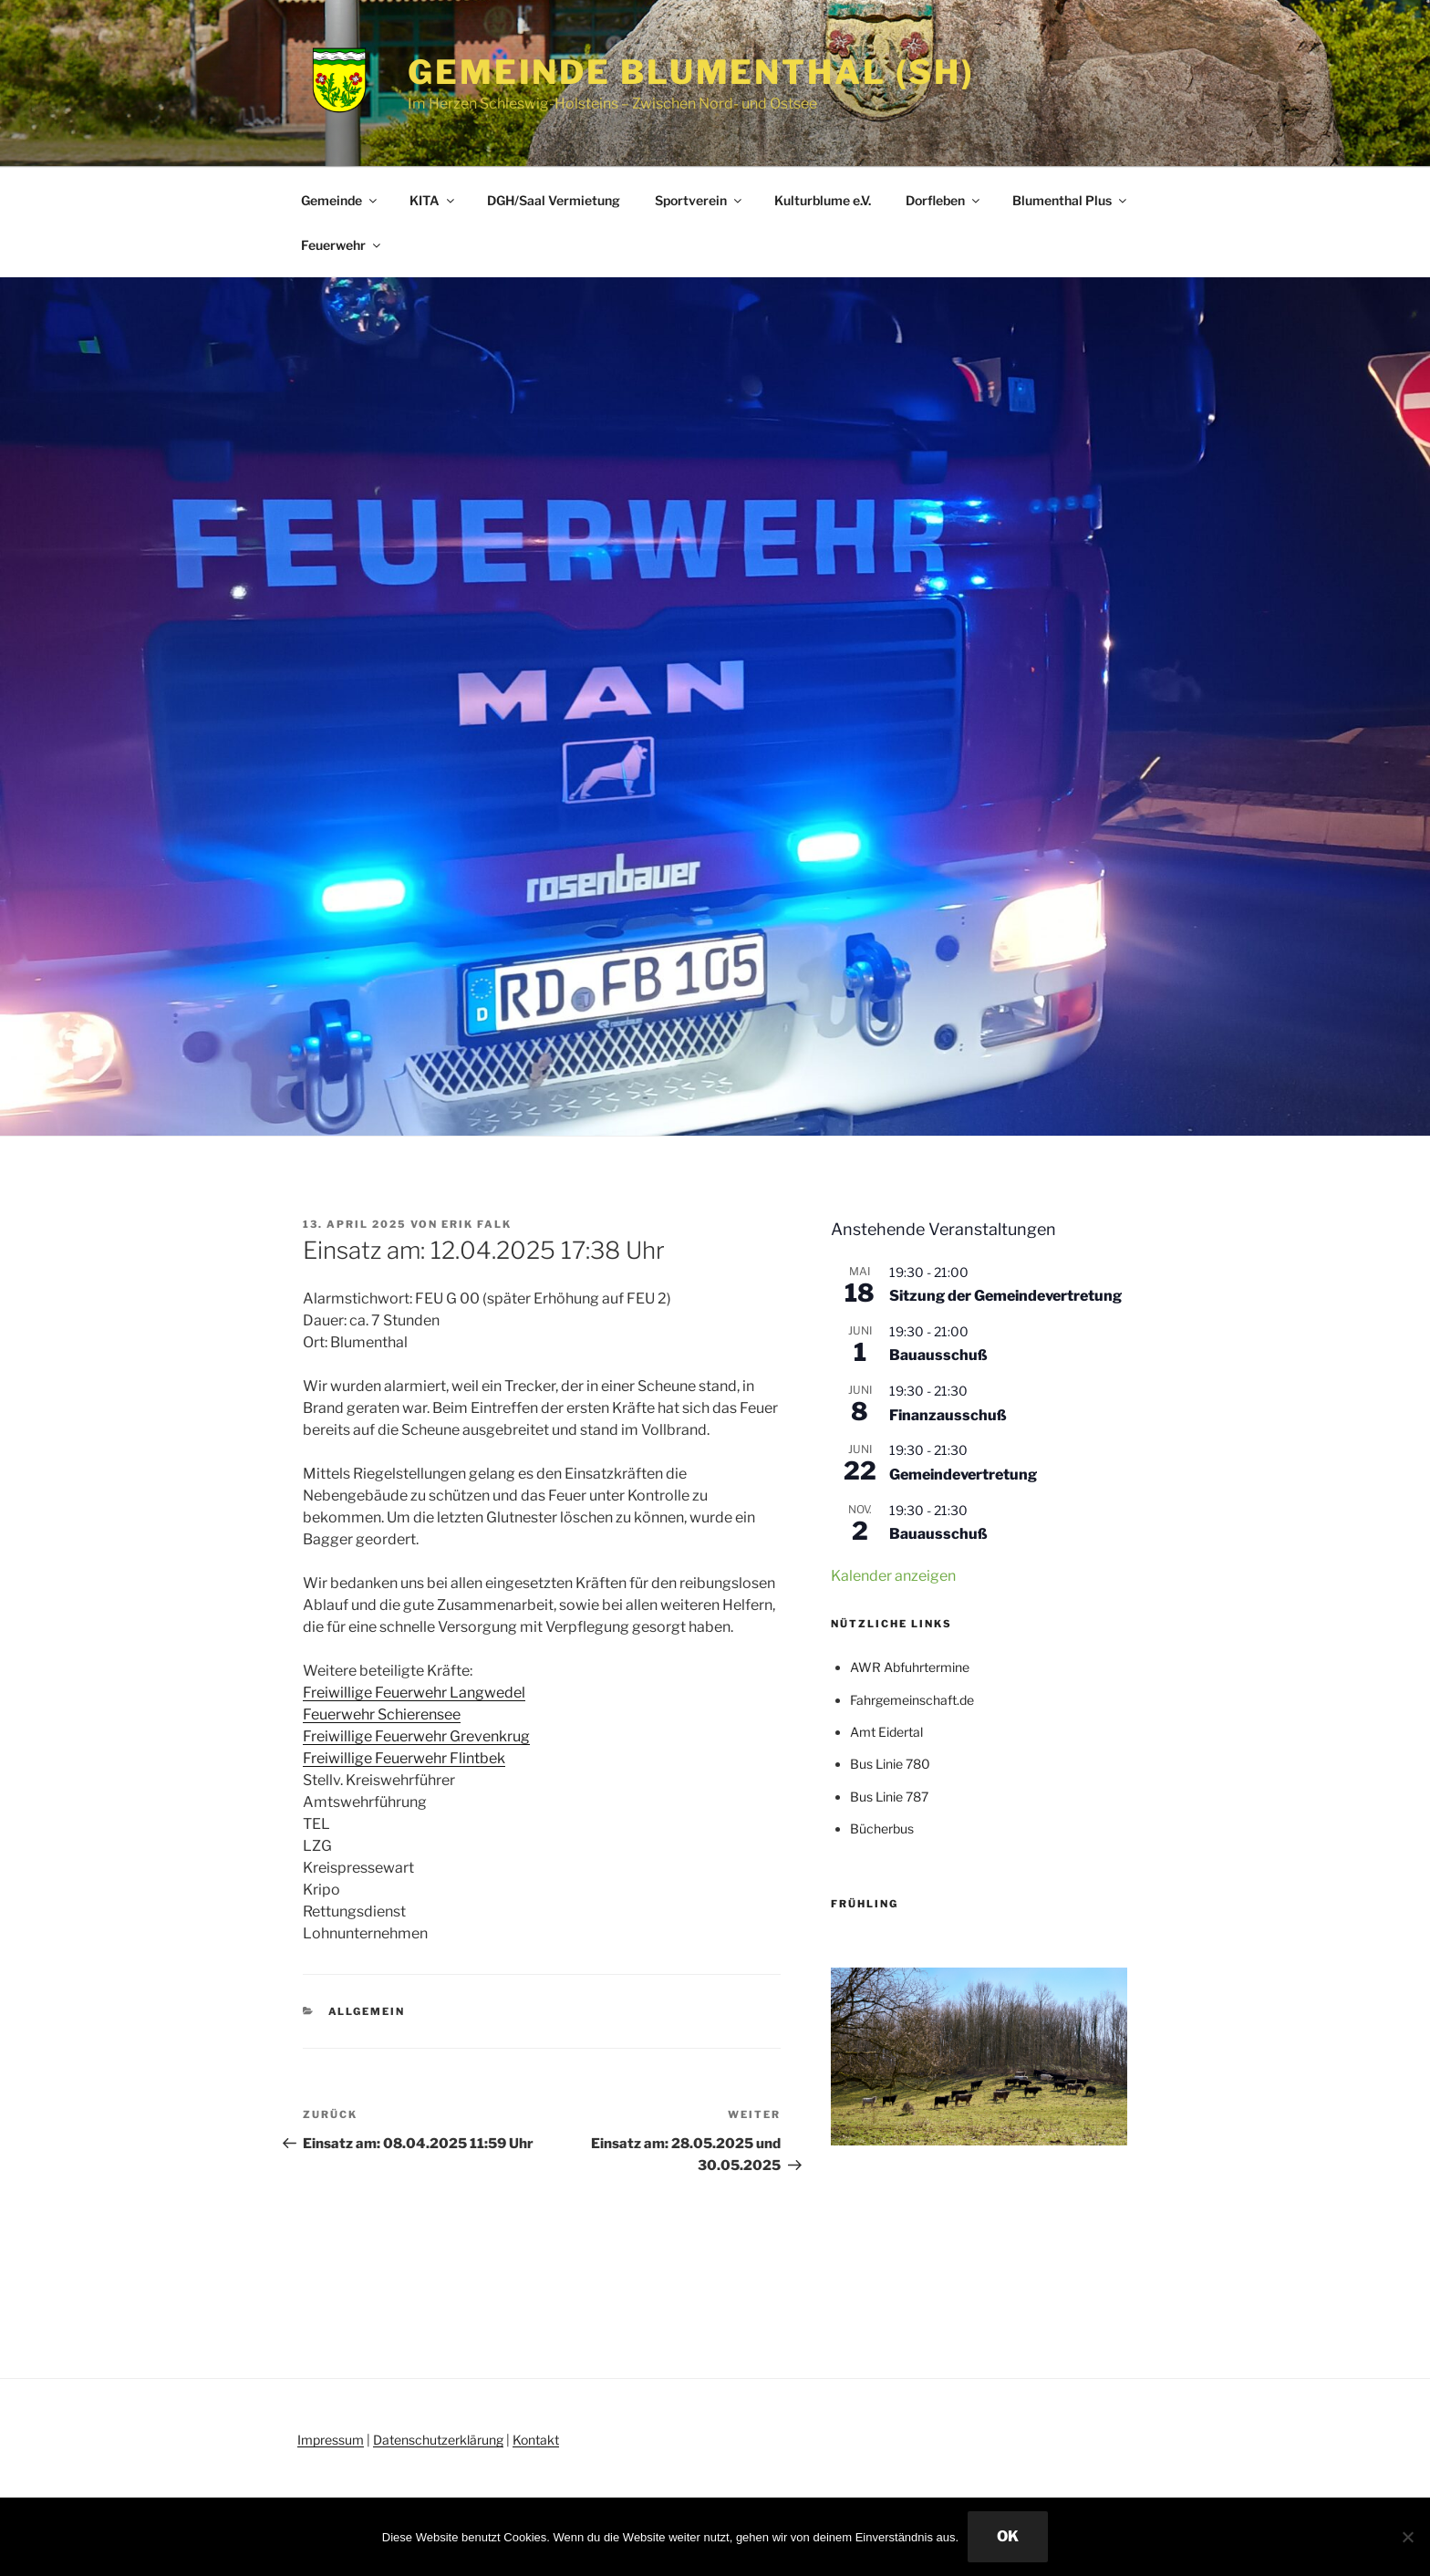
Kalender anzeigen (893, 1575)
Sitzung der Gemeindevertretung (1005, 1295)
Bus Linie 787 (889, 1796)
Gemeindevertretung (963, 1474)
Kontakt (536, 2439)
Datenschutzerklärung (438, 2439)
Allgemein (367, 2011)
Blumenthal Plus (1070, 200)
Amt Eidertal (886, 1732)
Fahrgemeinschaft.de (912, 1700)
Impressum (330, 2439)
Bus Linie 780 (890, 1763)
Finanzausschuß (948, 1415)
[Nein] (1407, 2537)
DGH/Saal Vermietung (553, 200)
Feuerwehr (342, 245)
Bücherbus (882, 1828)
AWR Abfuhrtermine (909, 1667)
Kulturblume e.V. (822, 200)
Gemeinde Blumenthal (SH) (691, 72)
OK (1008, 2536)
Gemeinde (340, 200)
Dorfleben (944, 200)
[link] (414, 1692)
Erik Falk (476, 1224)
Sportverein (699, 200)
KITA (433, 200)
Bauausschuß (938, 1355)
